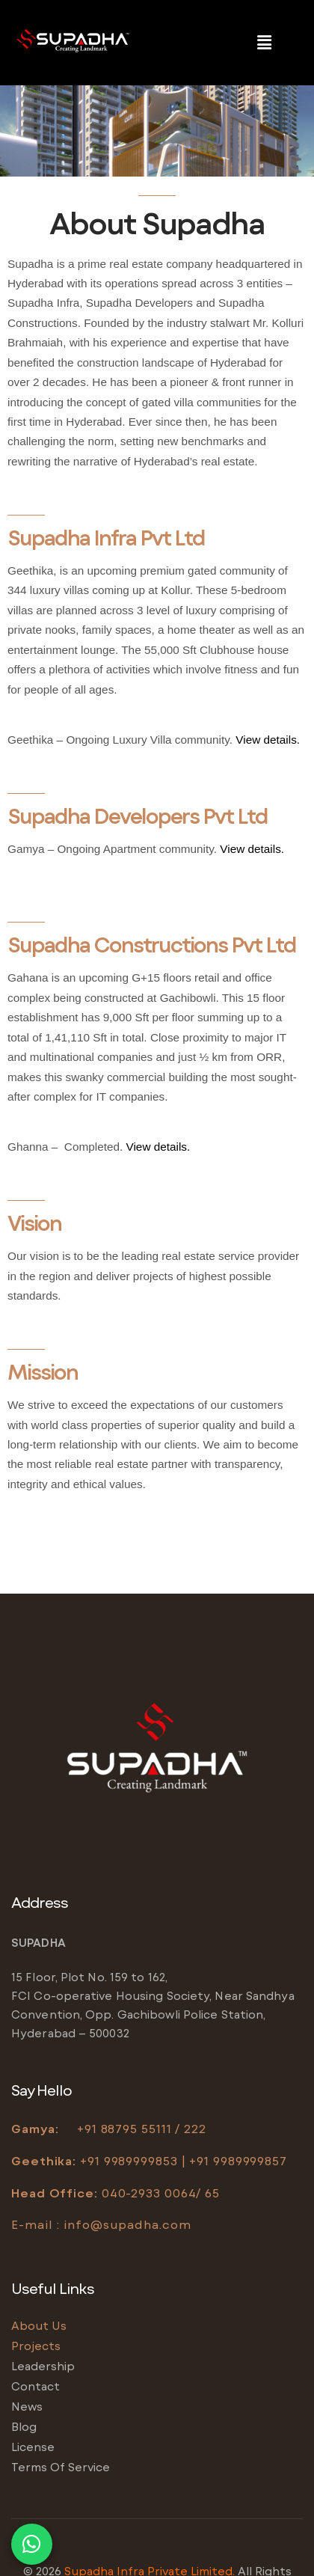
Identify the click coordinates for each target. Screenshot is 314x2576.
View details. (268, 739)
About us (39, 2325)
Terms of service (60, 2466)
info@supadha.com (127, 2224)
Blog (24, 2426)
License (33, 2446)
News (27, 2406)
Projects (36, 2345)
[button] (264, 42)
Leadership (43, 2365)
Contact (35, 2386)
